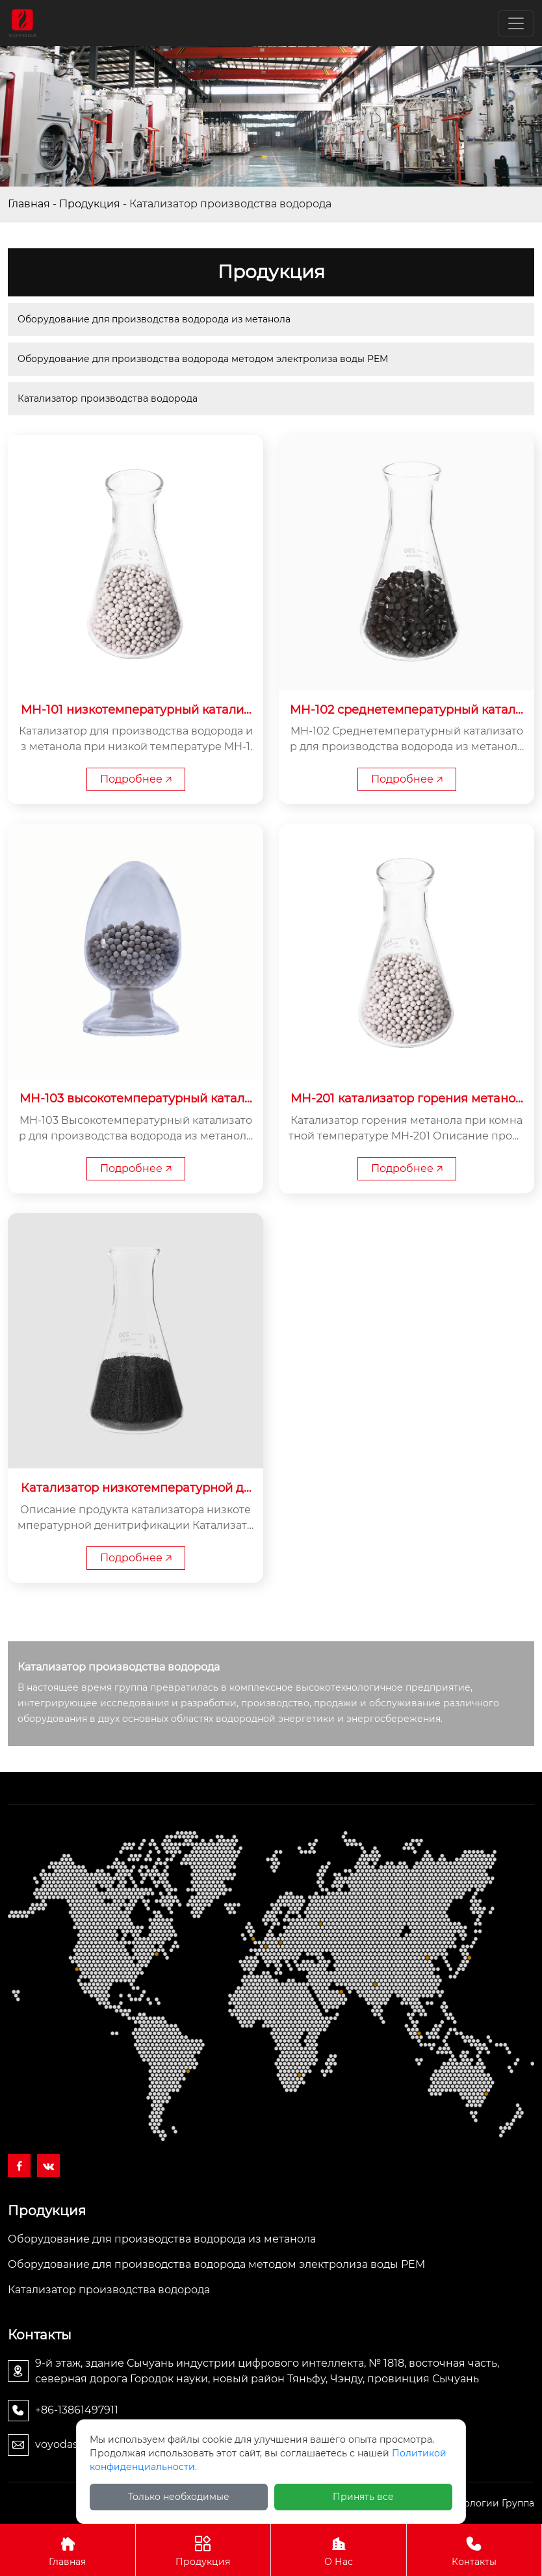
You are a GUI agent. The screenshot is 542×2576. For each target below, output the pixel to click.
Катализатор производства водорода (108, 398)
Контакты (474, 2550)
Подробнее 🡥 (136, 779)
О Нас (338, 2550)
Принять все (363, 2497)
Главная (29, 204)
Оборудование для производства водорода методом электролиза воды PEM (203, 359)
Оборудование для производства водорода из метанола (154, 319)
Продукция (89, 204)
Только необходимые (178, 2497)
